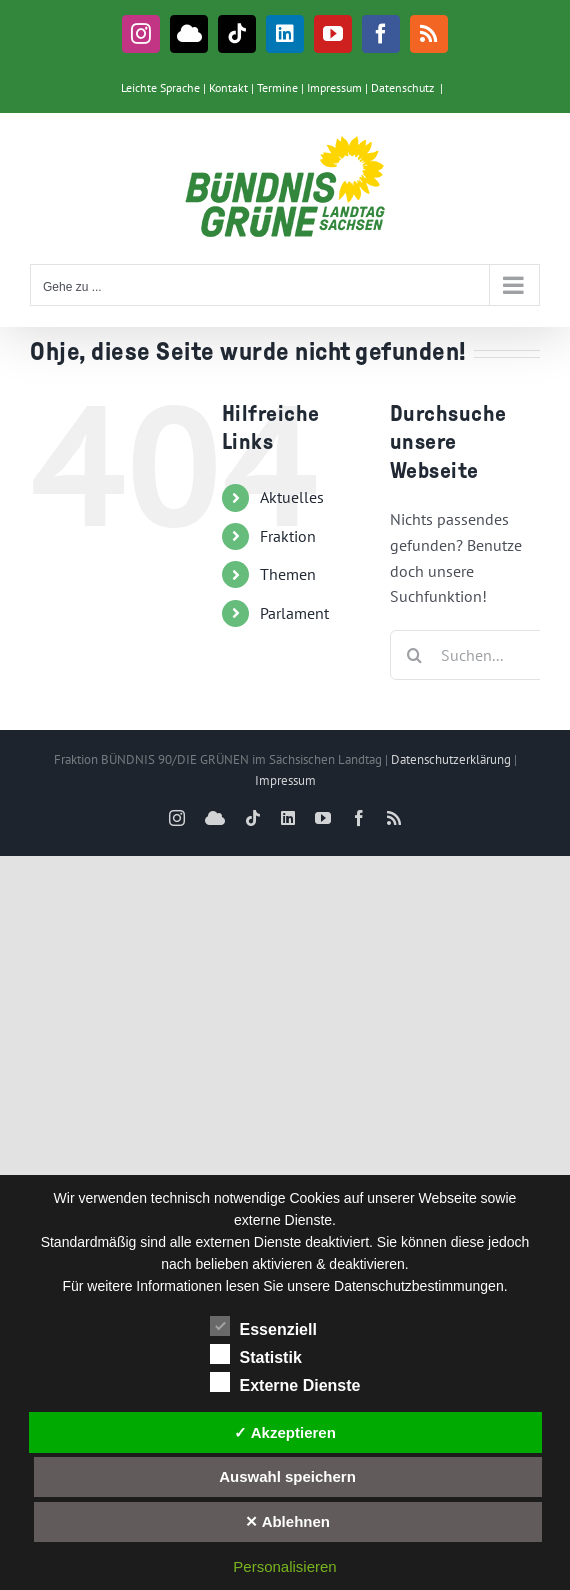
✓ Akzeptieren (285, 1432)
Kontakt (228, 87)
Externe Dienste (285, 1383)
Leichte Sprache (160, 87)
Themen (288, 574)
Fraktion (288, 536)
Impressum (334, 87)
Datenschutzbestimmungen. (421, 1286)
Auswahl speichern (287, 1476)
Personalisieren (284, 1566)
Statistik (256, 1355)
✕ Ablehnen (287, 1521)
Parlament (294, 613)
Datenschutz (402, 87)
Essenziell (263, 1327)
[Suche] (415, 655)
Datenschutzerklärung (451, 759)
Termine (277, 87)
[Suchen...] (472, 655)
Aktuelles (292, 497)
